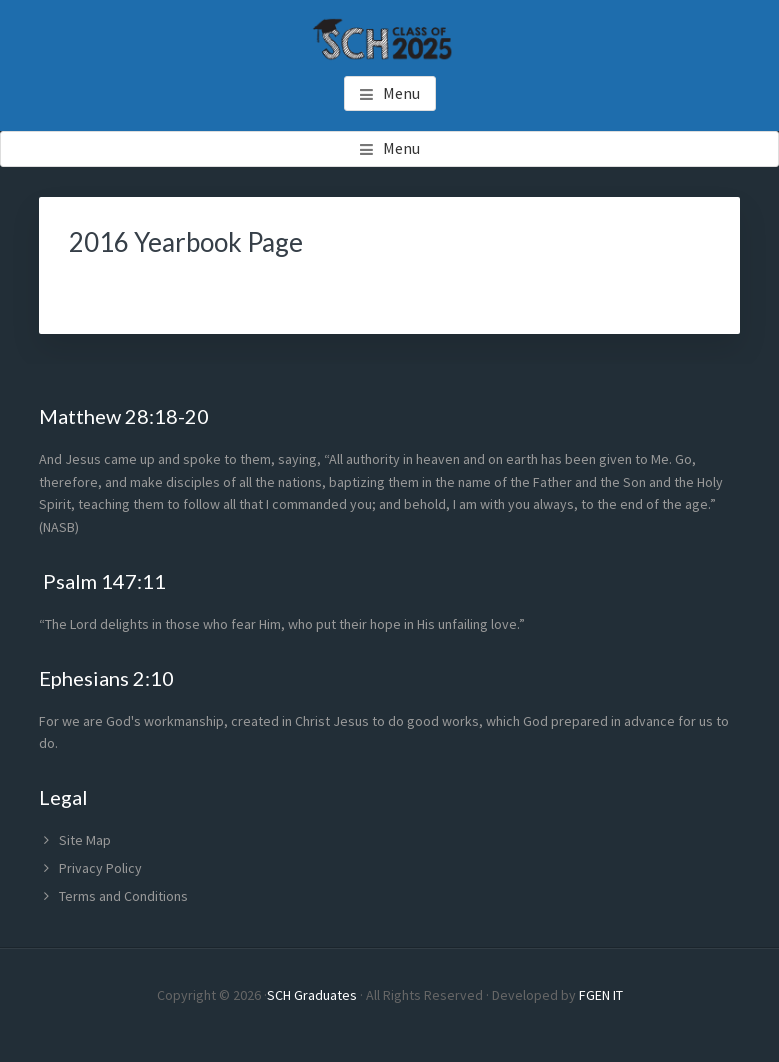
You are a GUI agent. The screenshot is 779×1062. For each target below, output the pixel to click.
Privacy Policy (100, 868)
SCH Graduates (312, 995)
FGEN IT (601, 995)
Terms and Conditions (123, 896)
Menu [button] (401, 93)
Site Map (85, 840)
